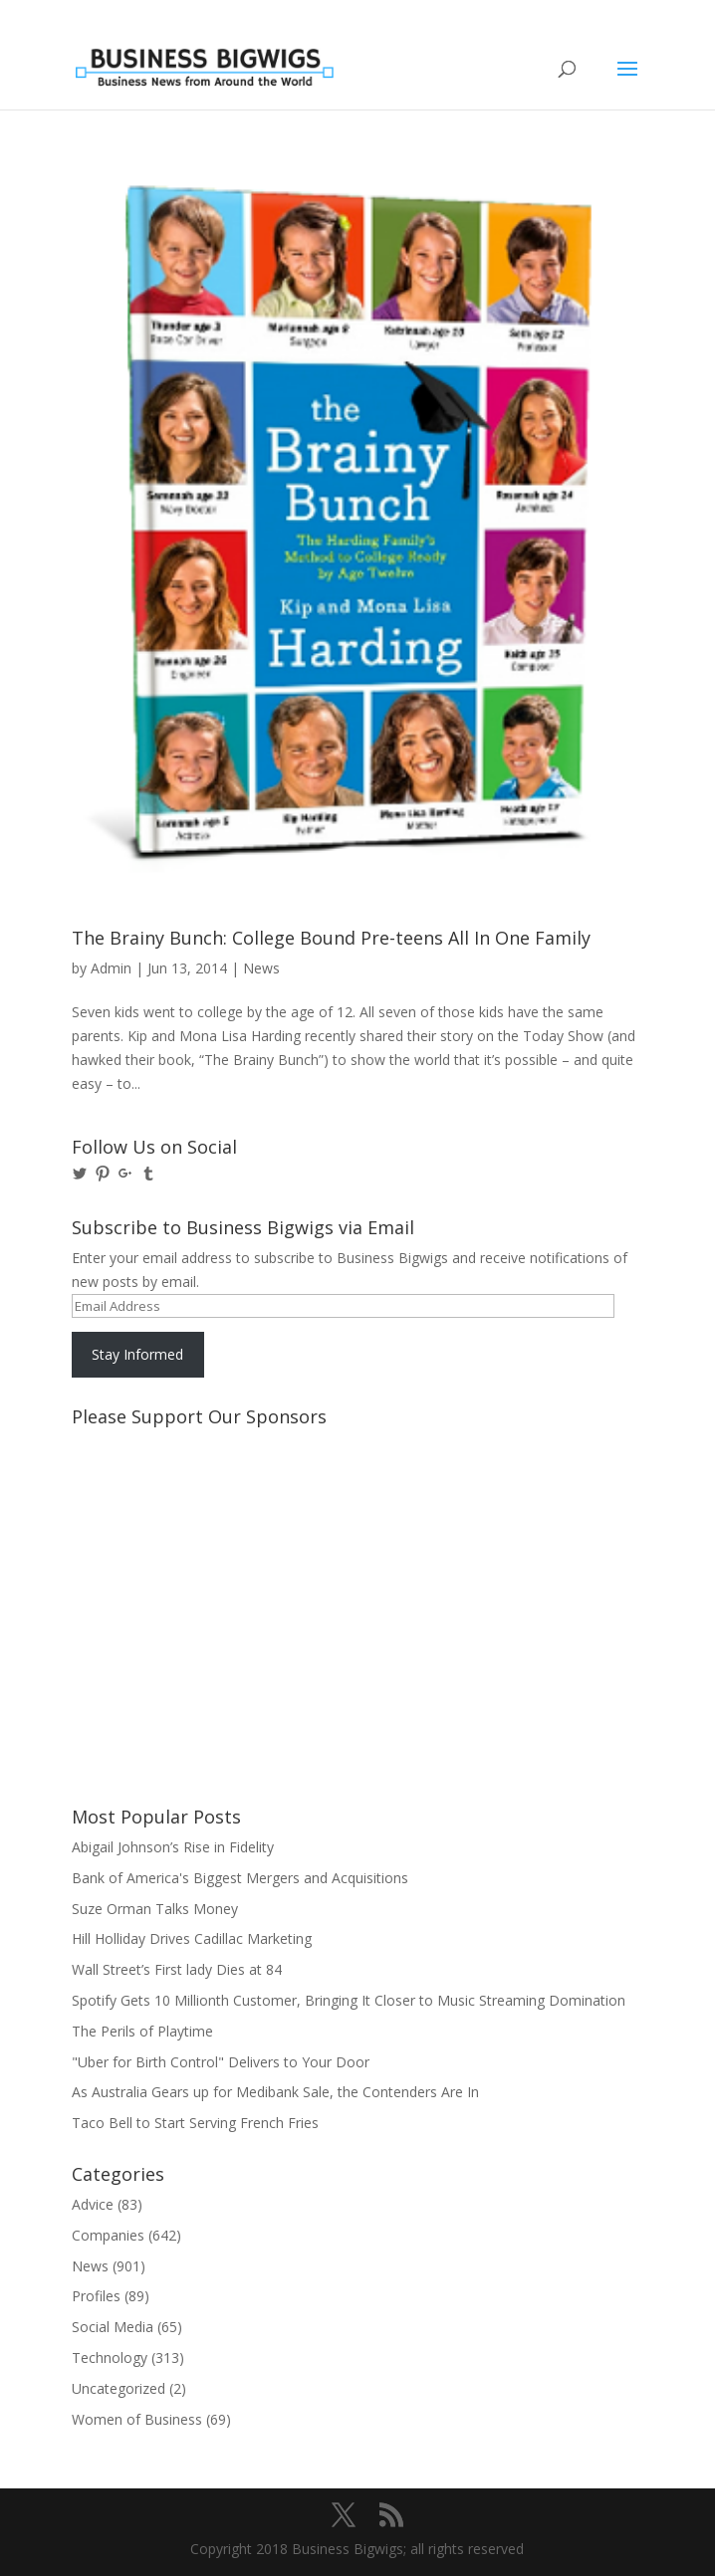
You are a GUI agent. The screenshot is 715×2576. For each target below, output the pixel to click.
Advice (93, 2204)
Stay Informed (137, 1354)
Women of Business (137, 2419)
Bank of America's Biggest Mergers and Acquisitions (240, 1877)
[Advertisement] (161, 1510)
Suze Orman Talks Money (155, 1908)
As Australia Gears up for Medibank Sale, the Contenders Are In (275, 2091)
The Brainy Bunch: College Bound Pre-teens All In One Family (331, 938)
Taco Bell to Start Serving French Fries (195, 2122)
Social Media (112, 2326)
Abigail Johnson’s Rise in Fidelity (173, 1846)
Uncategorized (118, 2388)
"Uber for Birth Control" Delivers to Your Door (220, 2061)
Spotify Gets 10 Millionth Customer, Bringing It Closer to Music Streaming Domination (348, 2000)
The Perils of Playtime (142, 2031)
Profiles (96, 2295)
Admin (111, 968)
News (261, 968)
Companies (108, 2235)
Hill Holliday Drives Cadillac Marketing (192, 1938)
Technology (109, 2357)
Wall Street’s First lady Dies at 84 (177, 1969)
